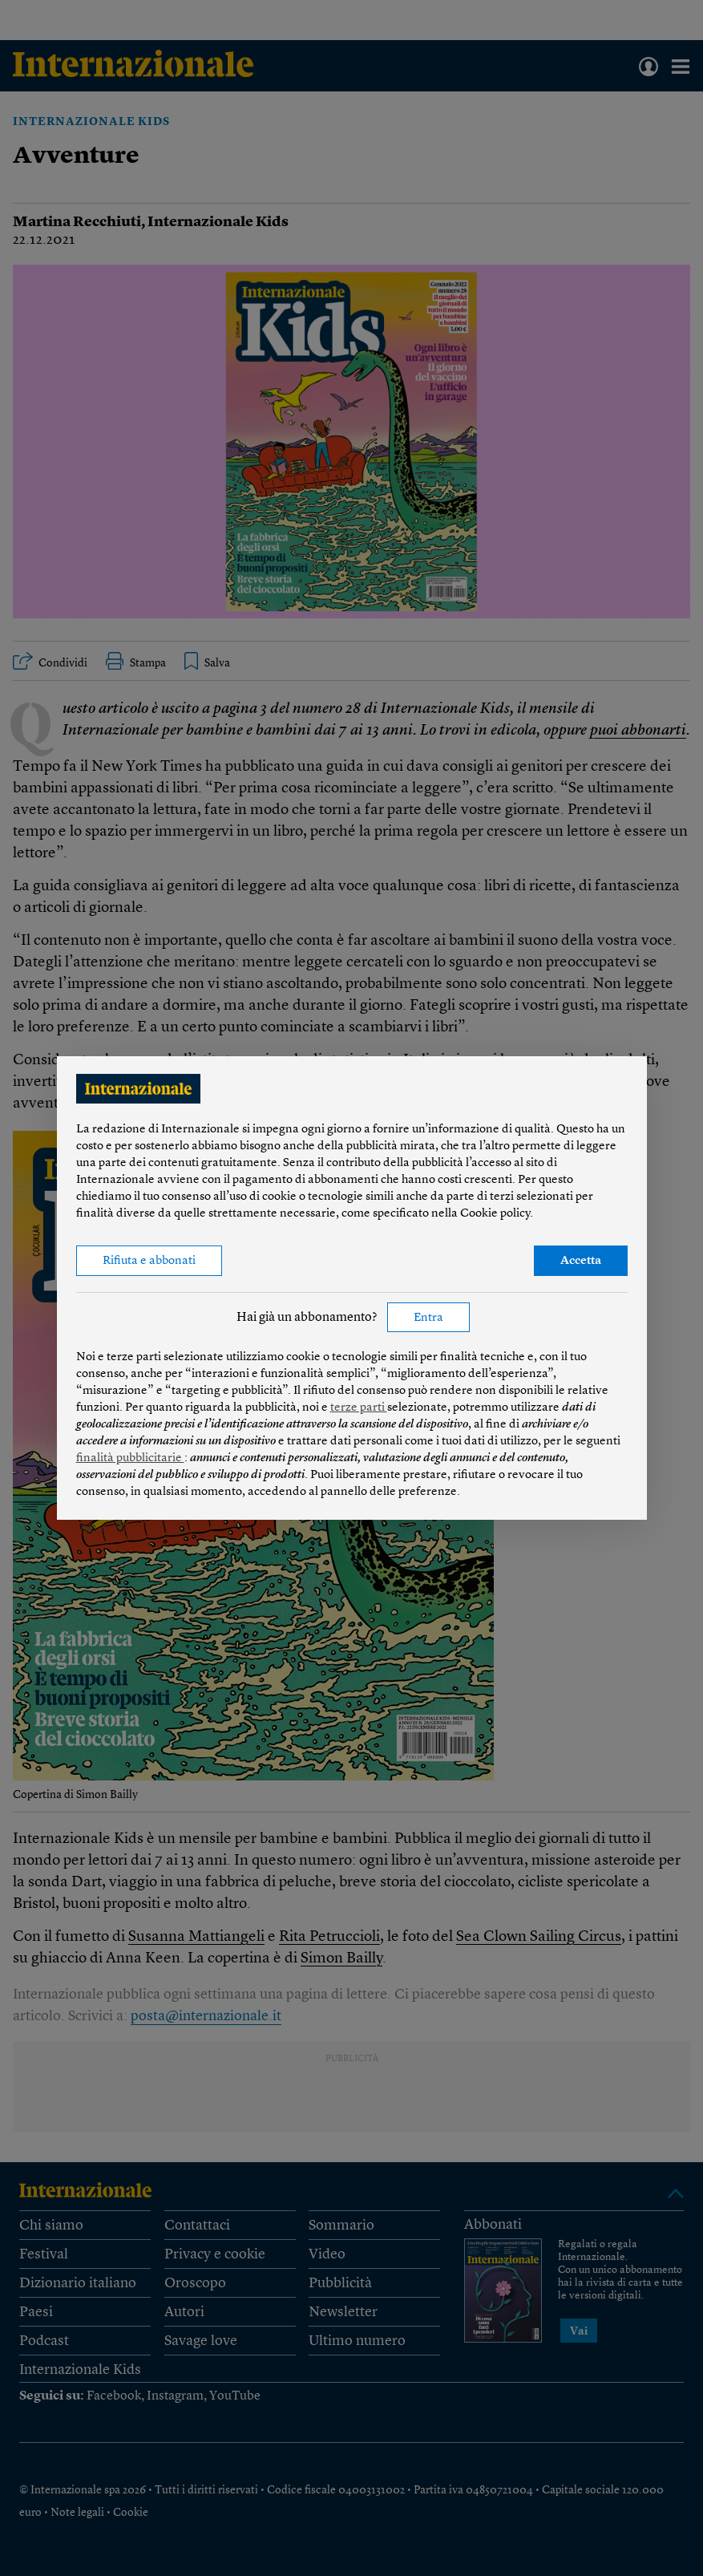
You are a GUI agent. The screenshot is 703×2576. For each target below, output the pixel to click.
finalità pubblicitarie (130, 1458)
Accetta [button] (580, 1261)
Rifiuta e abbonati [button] (149, 1261)
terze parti (358, 1408)
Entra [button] (428, 1318)
